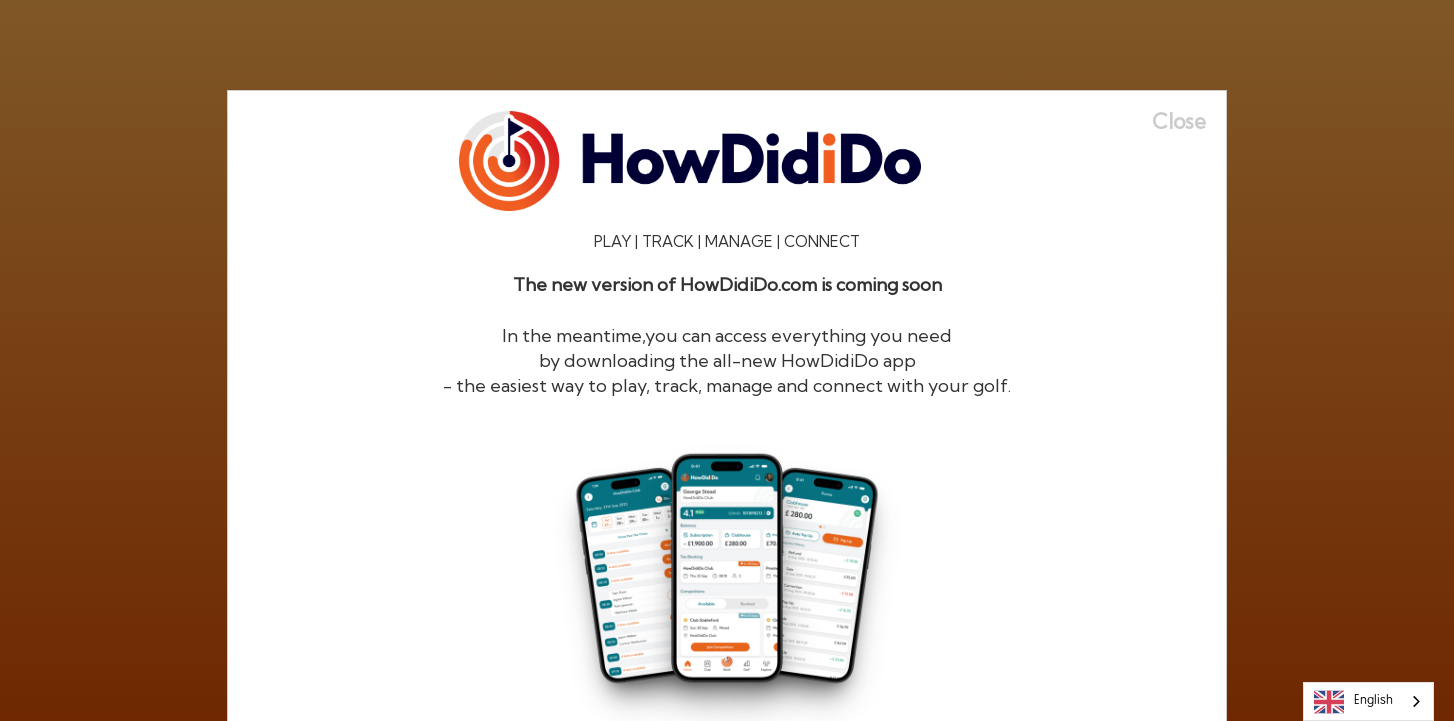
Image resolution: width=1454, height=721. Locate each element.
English (1353, 702)
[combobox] (1368, 701)
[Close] (1189, 121)
